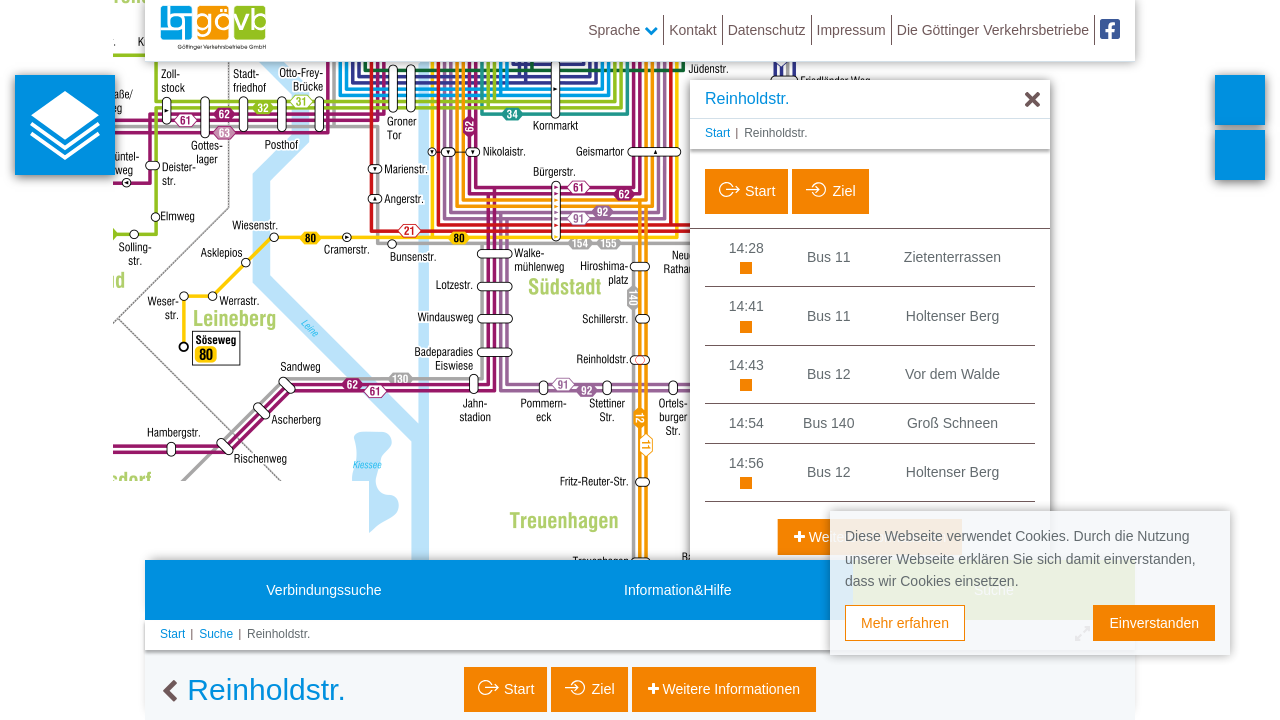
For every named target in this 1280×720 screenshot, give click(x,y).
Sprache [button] (623, 30)
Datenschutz (767, 30)
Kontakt (692, 30)
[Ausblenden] (1032, 100)
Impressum (851, 30)
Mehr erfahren (905, 623)
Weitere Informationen (729, 689)
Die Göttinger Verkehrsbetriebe (993, 30)
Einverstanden (1154, 623)
